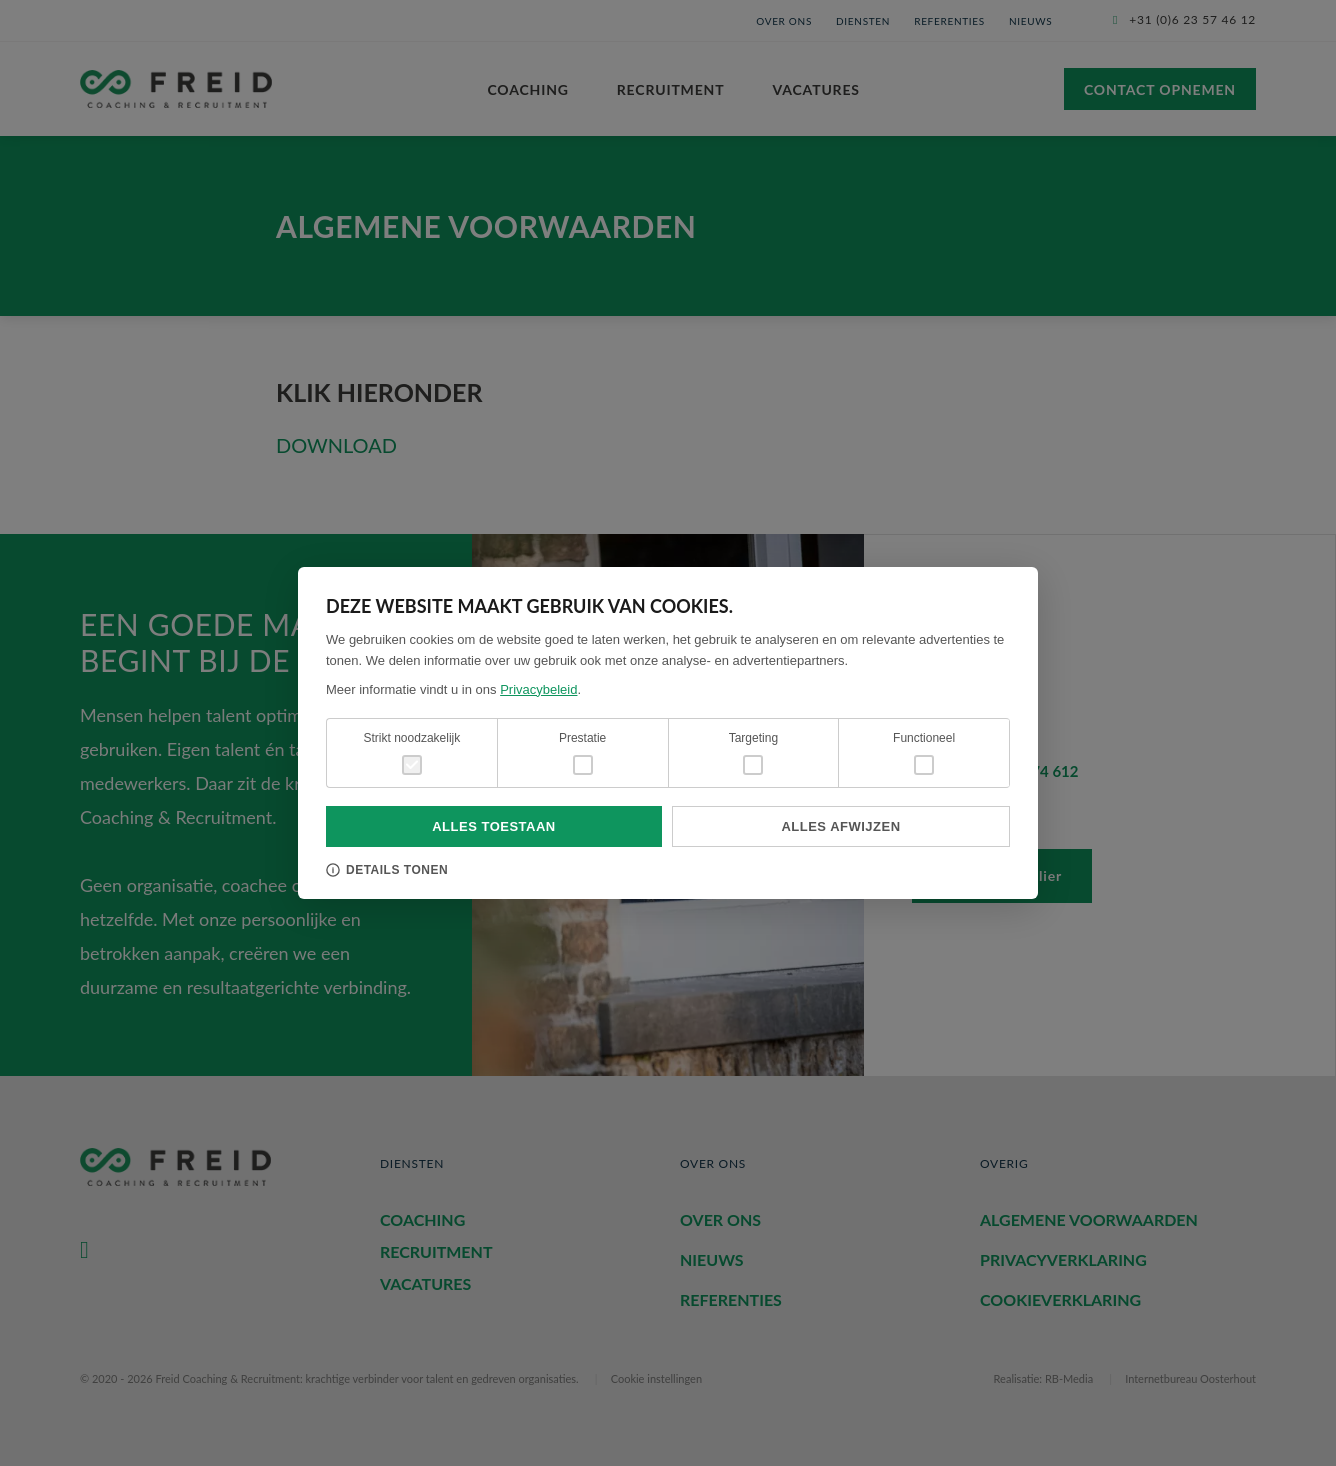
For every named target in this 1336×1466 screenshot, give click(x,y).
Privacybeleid (538, 689)
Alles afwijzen (840, 826)
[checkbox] (583, 765)
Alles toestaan (494, 826)
